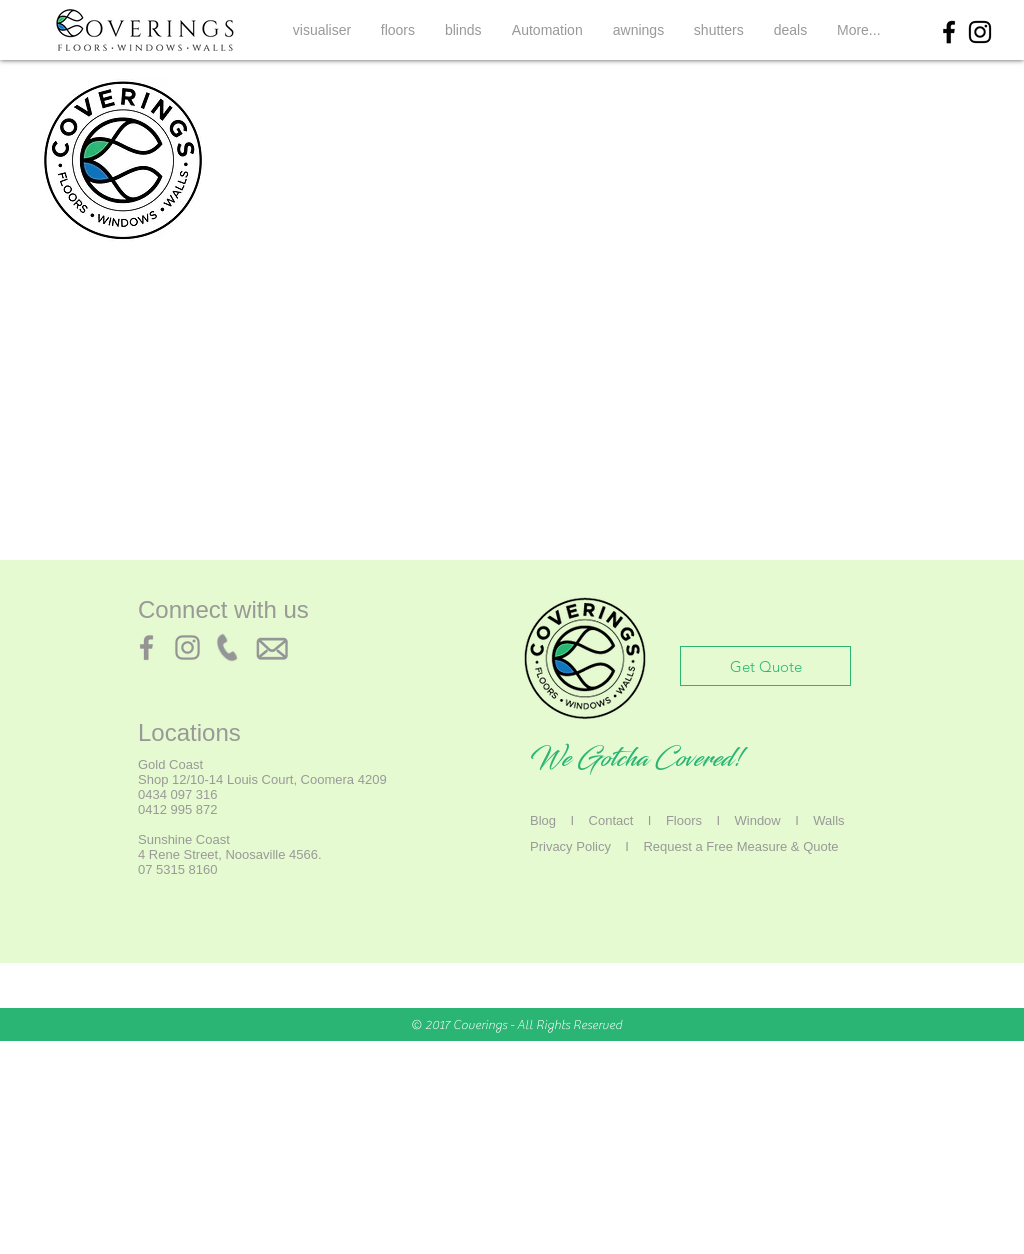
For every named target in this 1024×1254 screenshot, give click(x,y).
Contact (611, 820)
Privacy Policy (570, 846)
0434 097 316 (178, 794)
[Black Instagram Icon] (980, 32)
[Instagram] (187, 647)
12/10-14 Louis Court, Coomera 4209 (279, 779)
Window (758, 820)
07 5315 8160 (178, 869)
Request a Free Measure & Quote (740, 846)
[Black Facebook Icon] (949, 32)
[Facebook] (146, 647)
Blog (543, 820)
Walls (828, 820)
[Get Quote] (765, 666)
